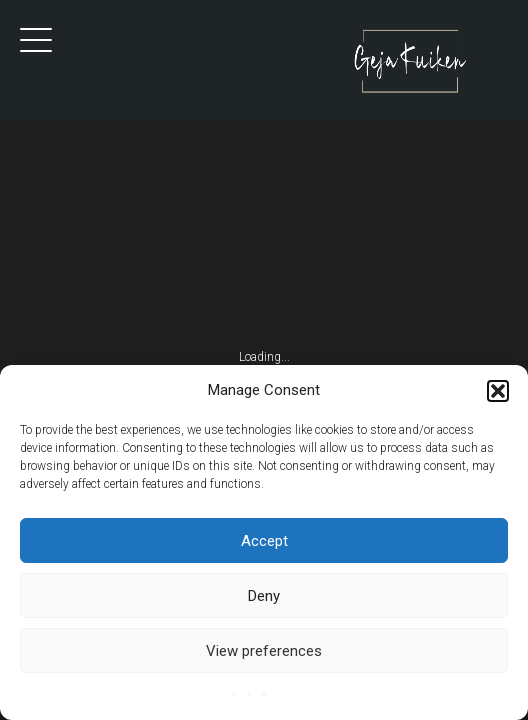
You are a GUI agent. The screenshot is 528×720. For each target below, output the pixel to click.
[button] (498, 391)
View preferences (264, 651)
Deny (264, 596)
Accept (264, 541)
